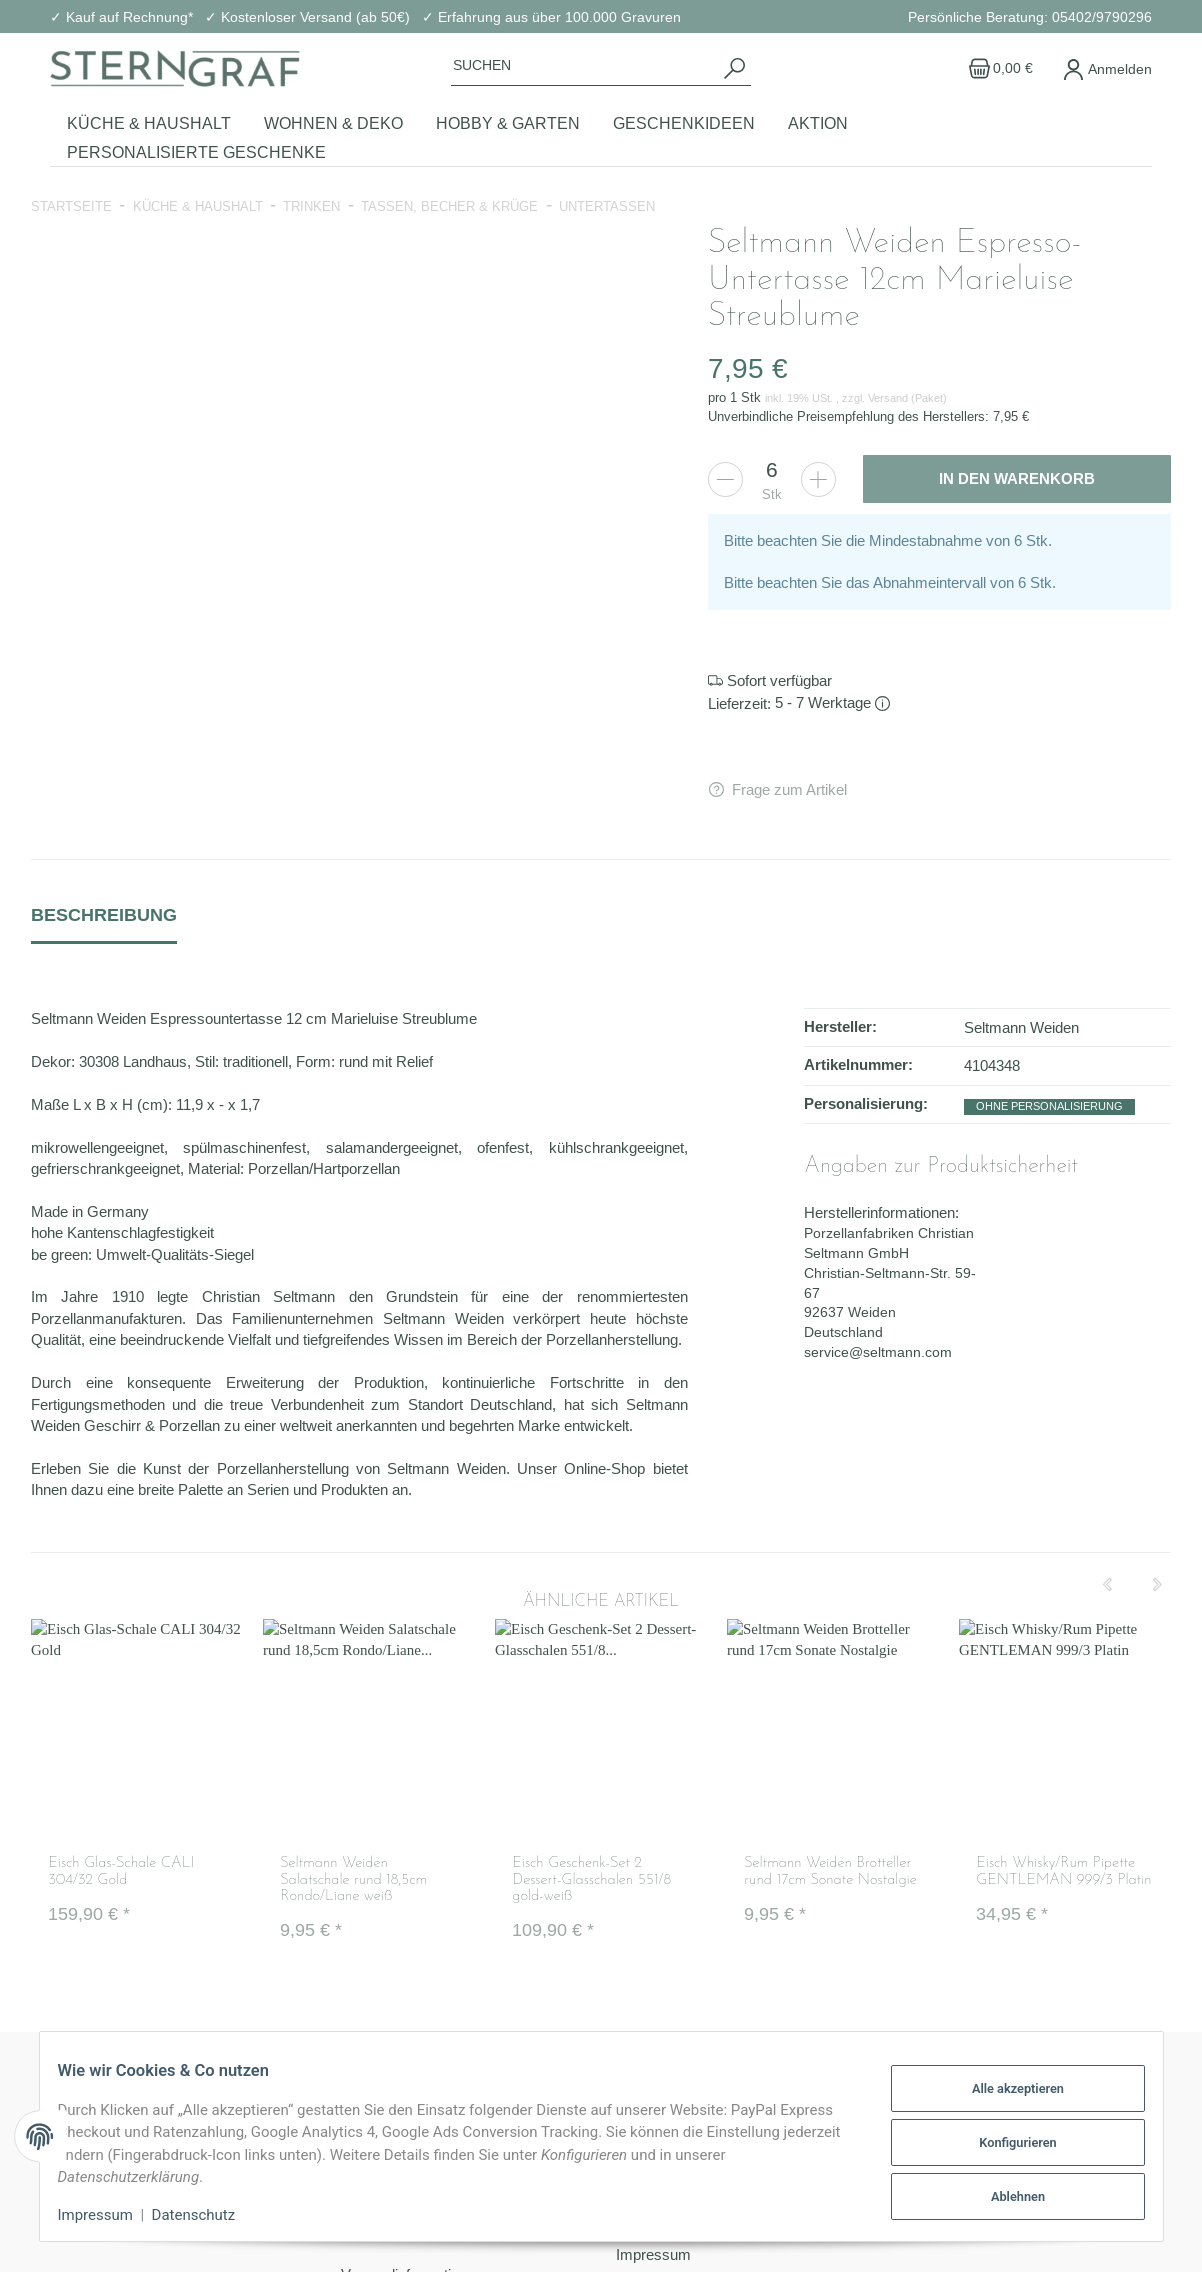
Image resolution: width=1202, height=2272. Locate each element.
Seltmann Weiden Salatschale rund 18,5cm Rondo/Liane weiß (353, 1881)
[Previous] (1107, 1585)
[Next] (1157, 1585)
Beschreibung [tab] (104, 914)
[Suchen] (584, 65)
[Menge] (772, 470)
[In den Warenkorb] (1017, 479)
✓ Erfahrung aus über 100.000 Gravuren (551, 17)
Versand (889, 398)
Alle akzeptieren (1005, 2089)
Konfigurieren (1006, 2141)
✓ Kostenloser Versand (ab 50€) (307, 17)
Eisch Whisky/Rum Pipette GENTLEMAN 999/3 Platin (1063, 1873)
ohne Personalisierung (1049, 1106)
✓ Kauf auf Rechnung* (121, 17)
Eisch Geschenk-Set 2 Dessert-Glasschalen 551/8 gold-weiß (591, 1881)
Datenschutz (206, 2215)
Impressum (107, 2215)
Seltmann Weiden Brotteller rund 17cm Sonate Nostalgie (830, 1873)
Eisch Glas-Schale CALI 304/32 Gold (121, 1873)
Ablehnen (1006, 2193)
